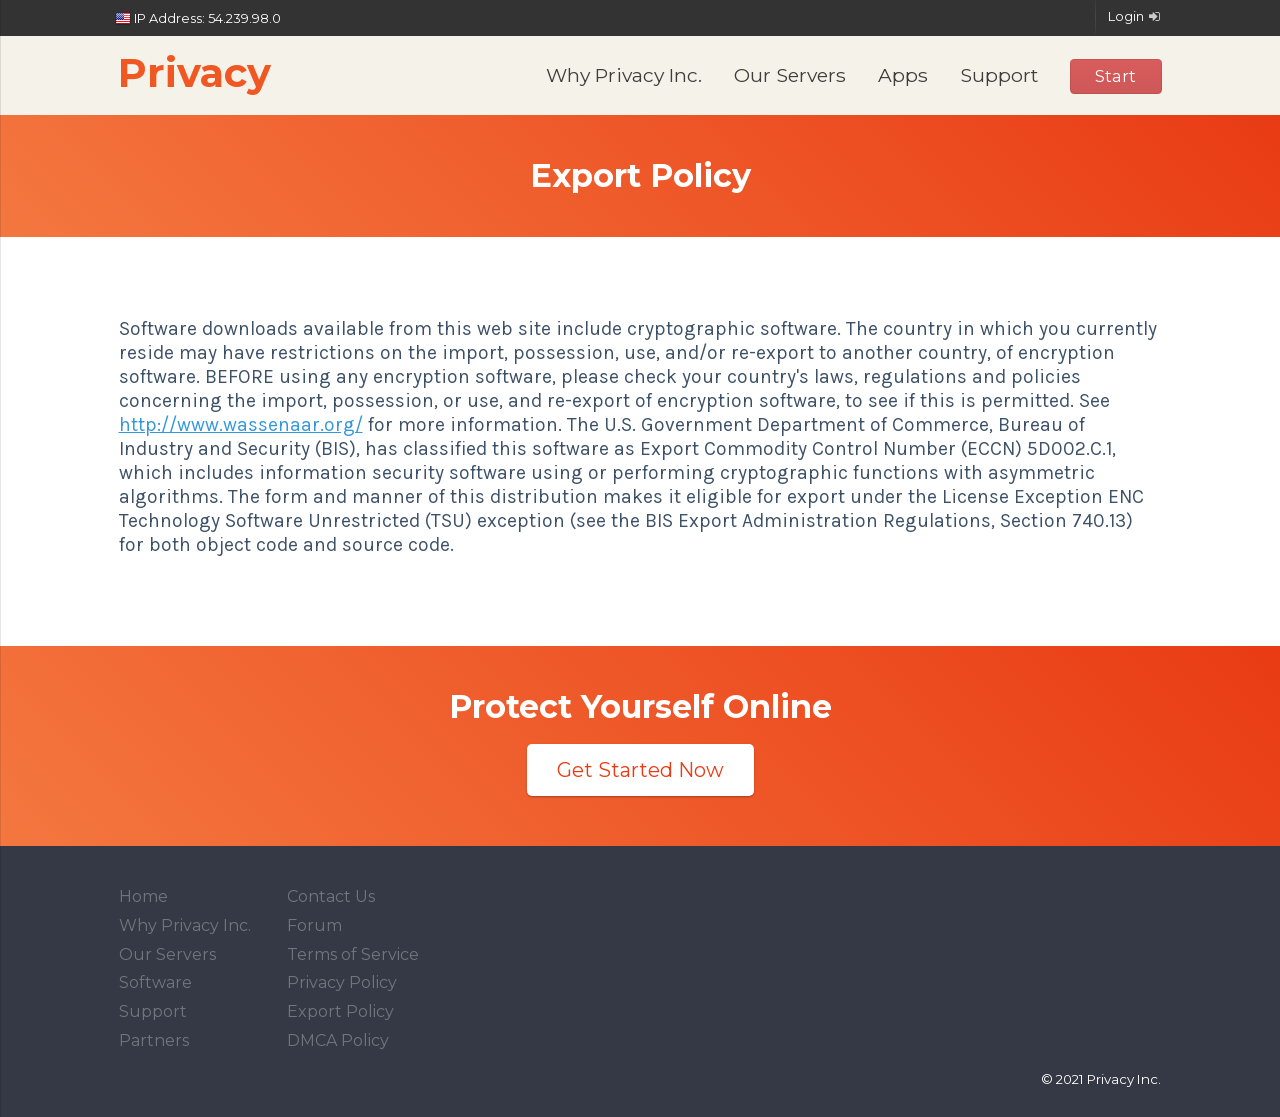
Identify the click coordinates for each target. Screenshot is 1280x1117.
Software (155, 982)
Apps (903, 75)
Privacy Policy (342, 982)
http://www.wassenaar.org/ (241, 424)
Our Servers (790, 75)
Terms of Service (353, 954)
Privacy (194, 72)
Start (1115, 76)
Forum (314, 925)
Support (999, 75)
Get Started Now (640, 770)
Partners (154, 1040)
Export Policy (340, 1011)
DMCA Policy (338, 1040)
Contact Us (331, 896)
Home (143, 896)
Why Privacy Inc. (624, 75)
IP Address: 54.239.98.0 (199, 19)
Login (1135, 16)
